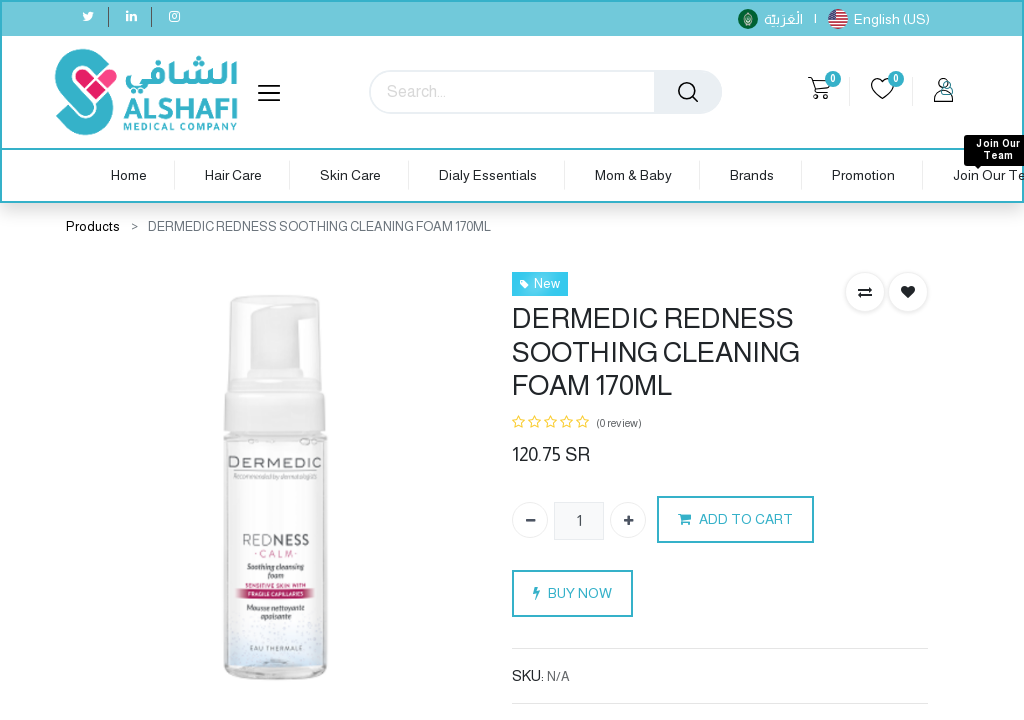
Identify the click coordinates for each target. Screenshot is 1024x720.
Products (93, 226)
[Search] (688, 92)
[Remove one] (530, 520)
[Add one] (628, 520)
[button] (865, 292)
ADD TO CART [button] (735, 519)
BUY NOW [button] (572, 593)
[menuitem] (129, 175)
